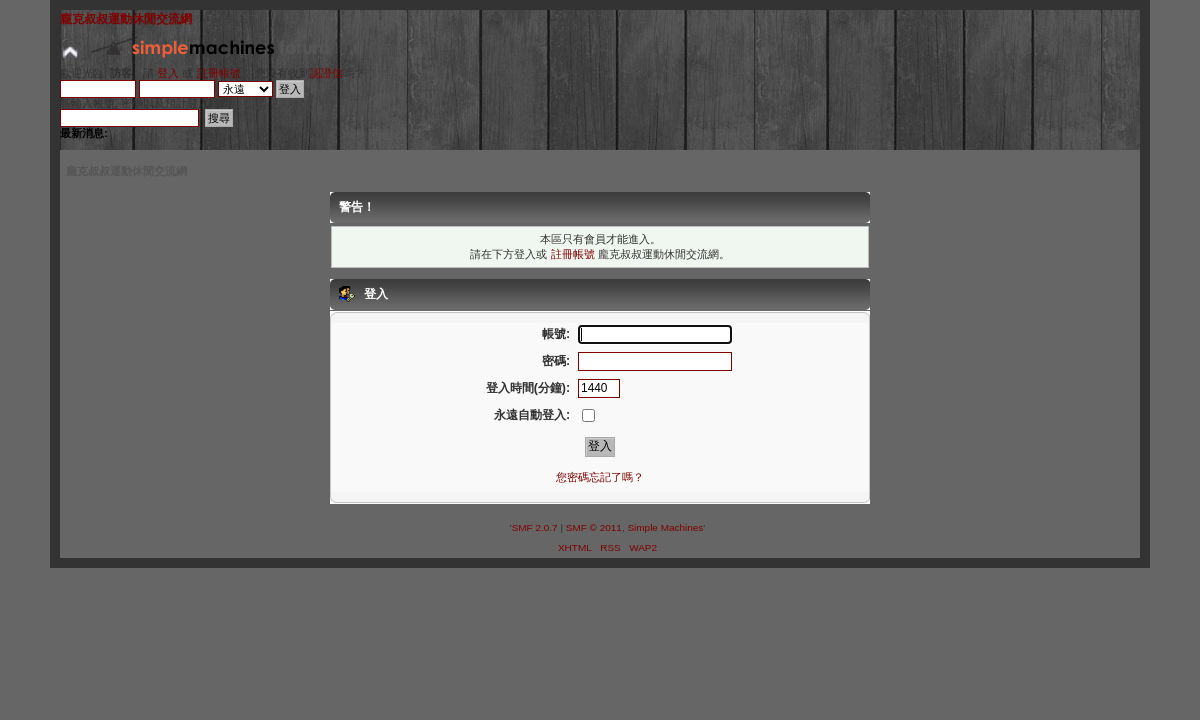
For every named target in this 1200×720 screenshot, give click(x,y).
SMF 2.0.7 (535, 527)
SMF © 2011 (594, 527)
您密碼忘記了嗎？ (600, 477)
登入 (168, 73)
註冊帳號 (219, 73)
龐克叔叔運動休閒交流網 (126, 19)
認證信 (326, 73)
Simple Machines (665, 527)
